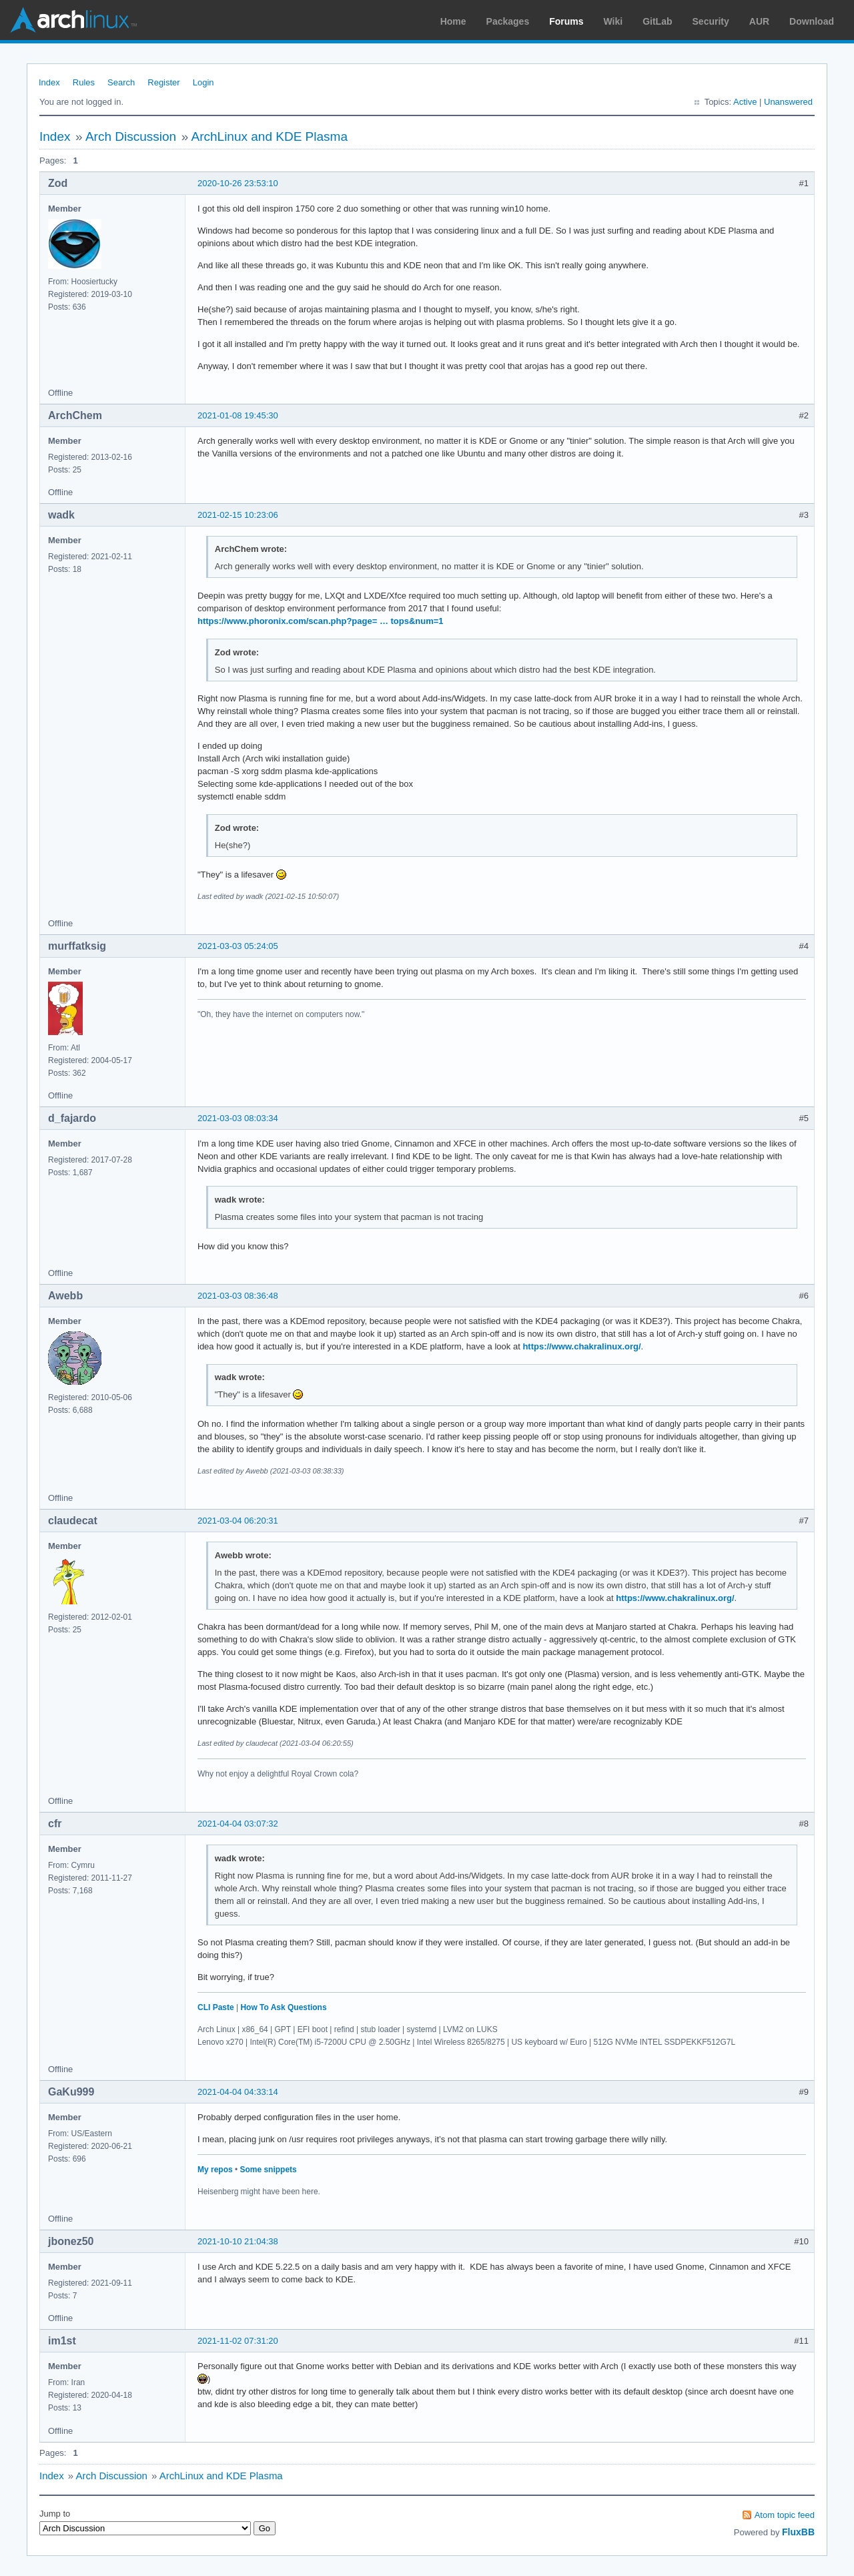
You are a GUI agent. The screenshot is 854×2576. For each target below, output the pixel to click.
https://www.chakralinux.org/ (581, 1346)
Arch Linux (73, 20)
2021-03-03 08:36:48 (237, 1296)
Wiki (613, 21)
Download (811, 21)
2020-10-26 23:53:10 (237, 183)
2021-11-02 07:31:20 (237, 2341)
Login (203, 82)
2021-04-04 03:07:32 (237, 1824)
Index (49, 82)
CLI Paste (215, 2007)
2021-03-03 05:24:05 (237, 946)
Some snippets (268, 2169)
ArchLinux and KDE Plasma (269, 136)
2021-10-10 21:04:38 (237, 2241)
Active (745, 102)
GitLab (657, 21)
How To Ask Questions (283, 2007)
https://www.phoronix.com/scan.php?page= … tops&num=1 (320, 621)
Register (163, 82)
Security (711, 21)
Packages (508, 21)
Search (121, 82)
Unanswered (788, 102)
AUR (759, 21)
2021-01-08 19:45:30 (237, 415)
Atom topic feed (785, 2515)
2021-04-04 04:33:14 (237, 2092)
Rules (84, 82)
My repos (215, 2169)
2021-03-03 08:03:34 (237, 1118)
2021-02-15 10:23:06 (237, 515)
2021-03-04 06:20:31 (237, 1521)
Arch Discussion (130, 136)
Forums (566, 21)
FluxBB (798, 2532)
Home (453, 21)
